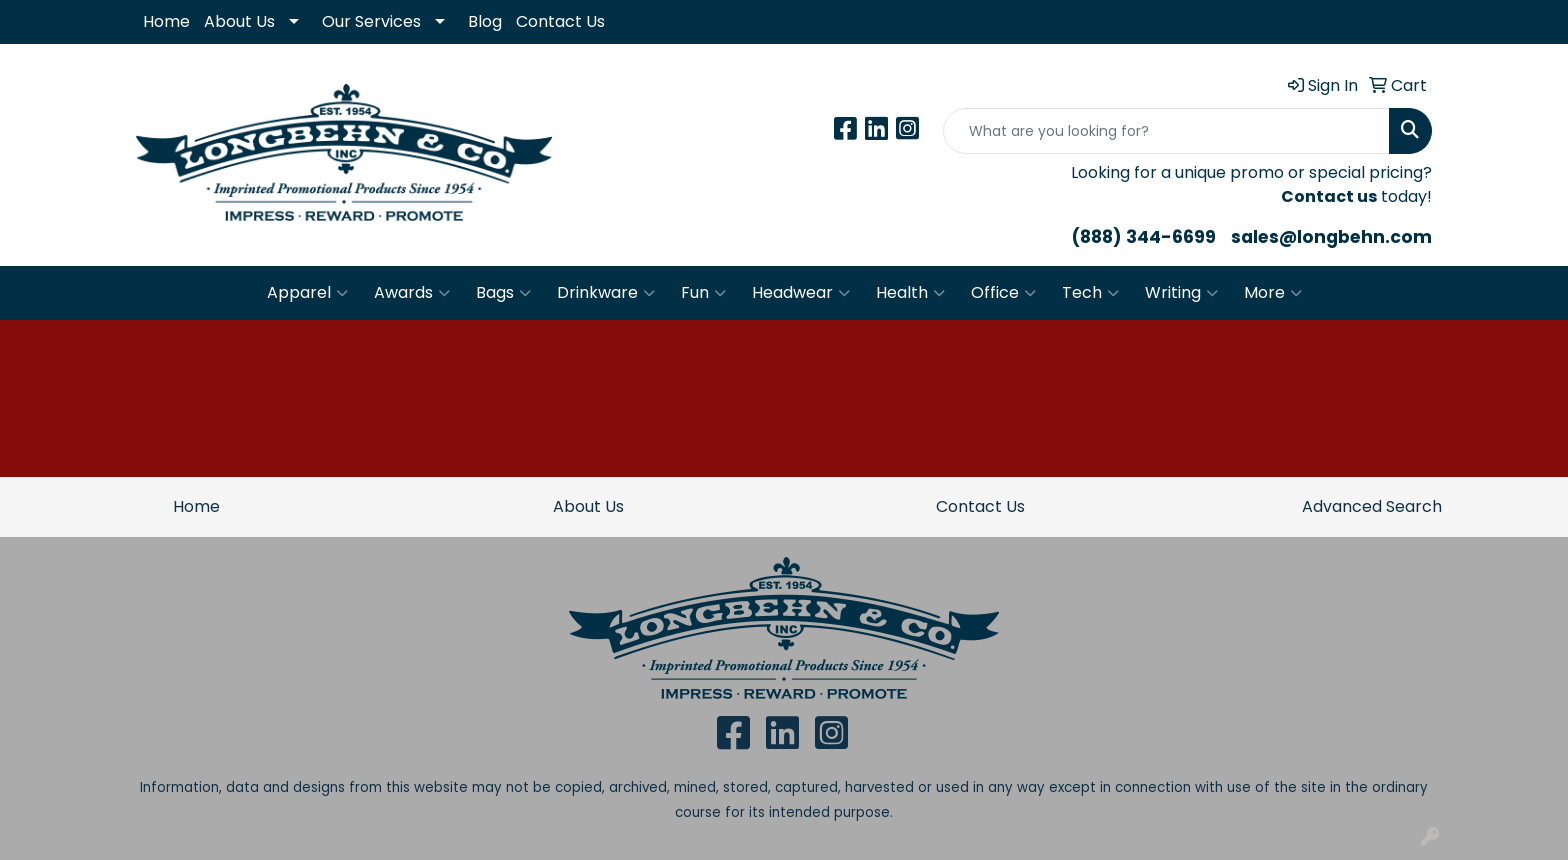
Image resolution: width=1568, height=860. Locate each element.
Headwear (801, 293)
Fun (703, 293)
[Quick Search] (1166, 131)
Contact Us (560, 21)
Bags (503, 293)
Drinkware (606, 293)
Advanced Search (1372, 506)
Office (1003, 293)
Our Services (371, 21)
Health (910, 293)
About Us (239, 21)
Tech (1090, 293)
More (1273, 293)
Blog (485, 21)
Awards (412, 293)
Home (166, 21)
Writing (1181, 293)
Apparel (307, 293)
